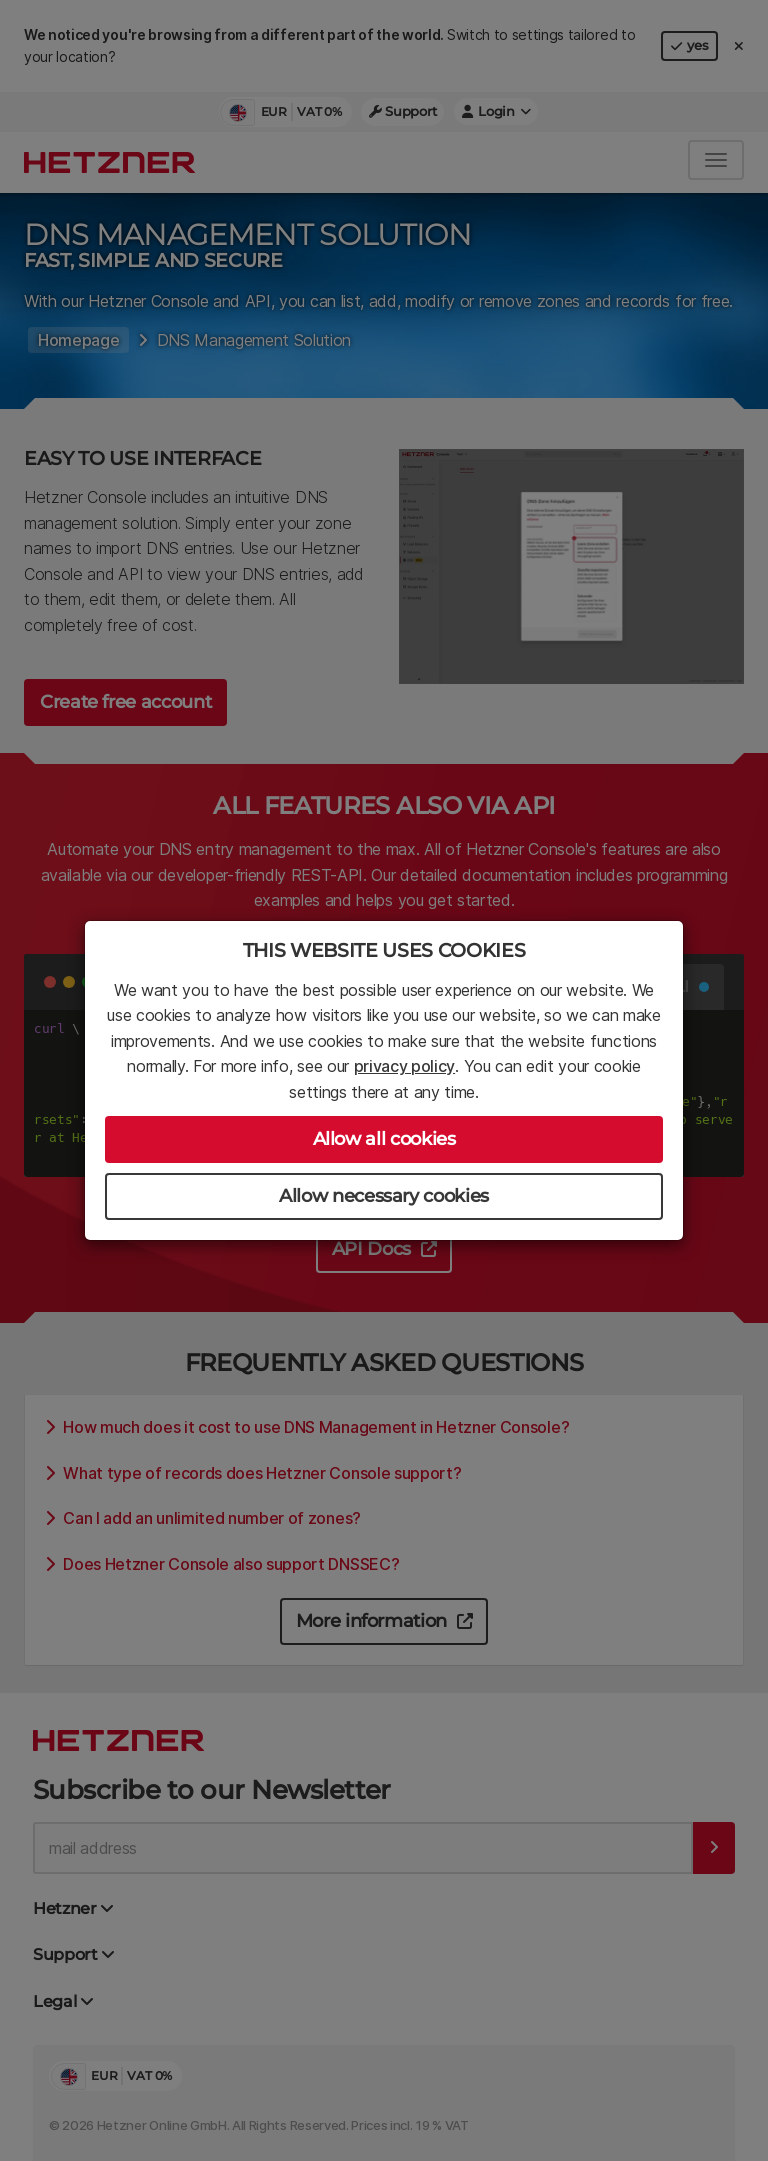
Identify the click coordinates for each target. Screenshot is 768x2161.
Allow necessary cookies (384, 1196)
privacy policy (405, 1066)
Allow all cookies (384, 1139)
